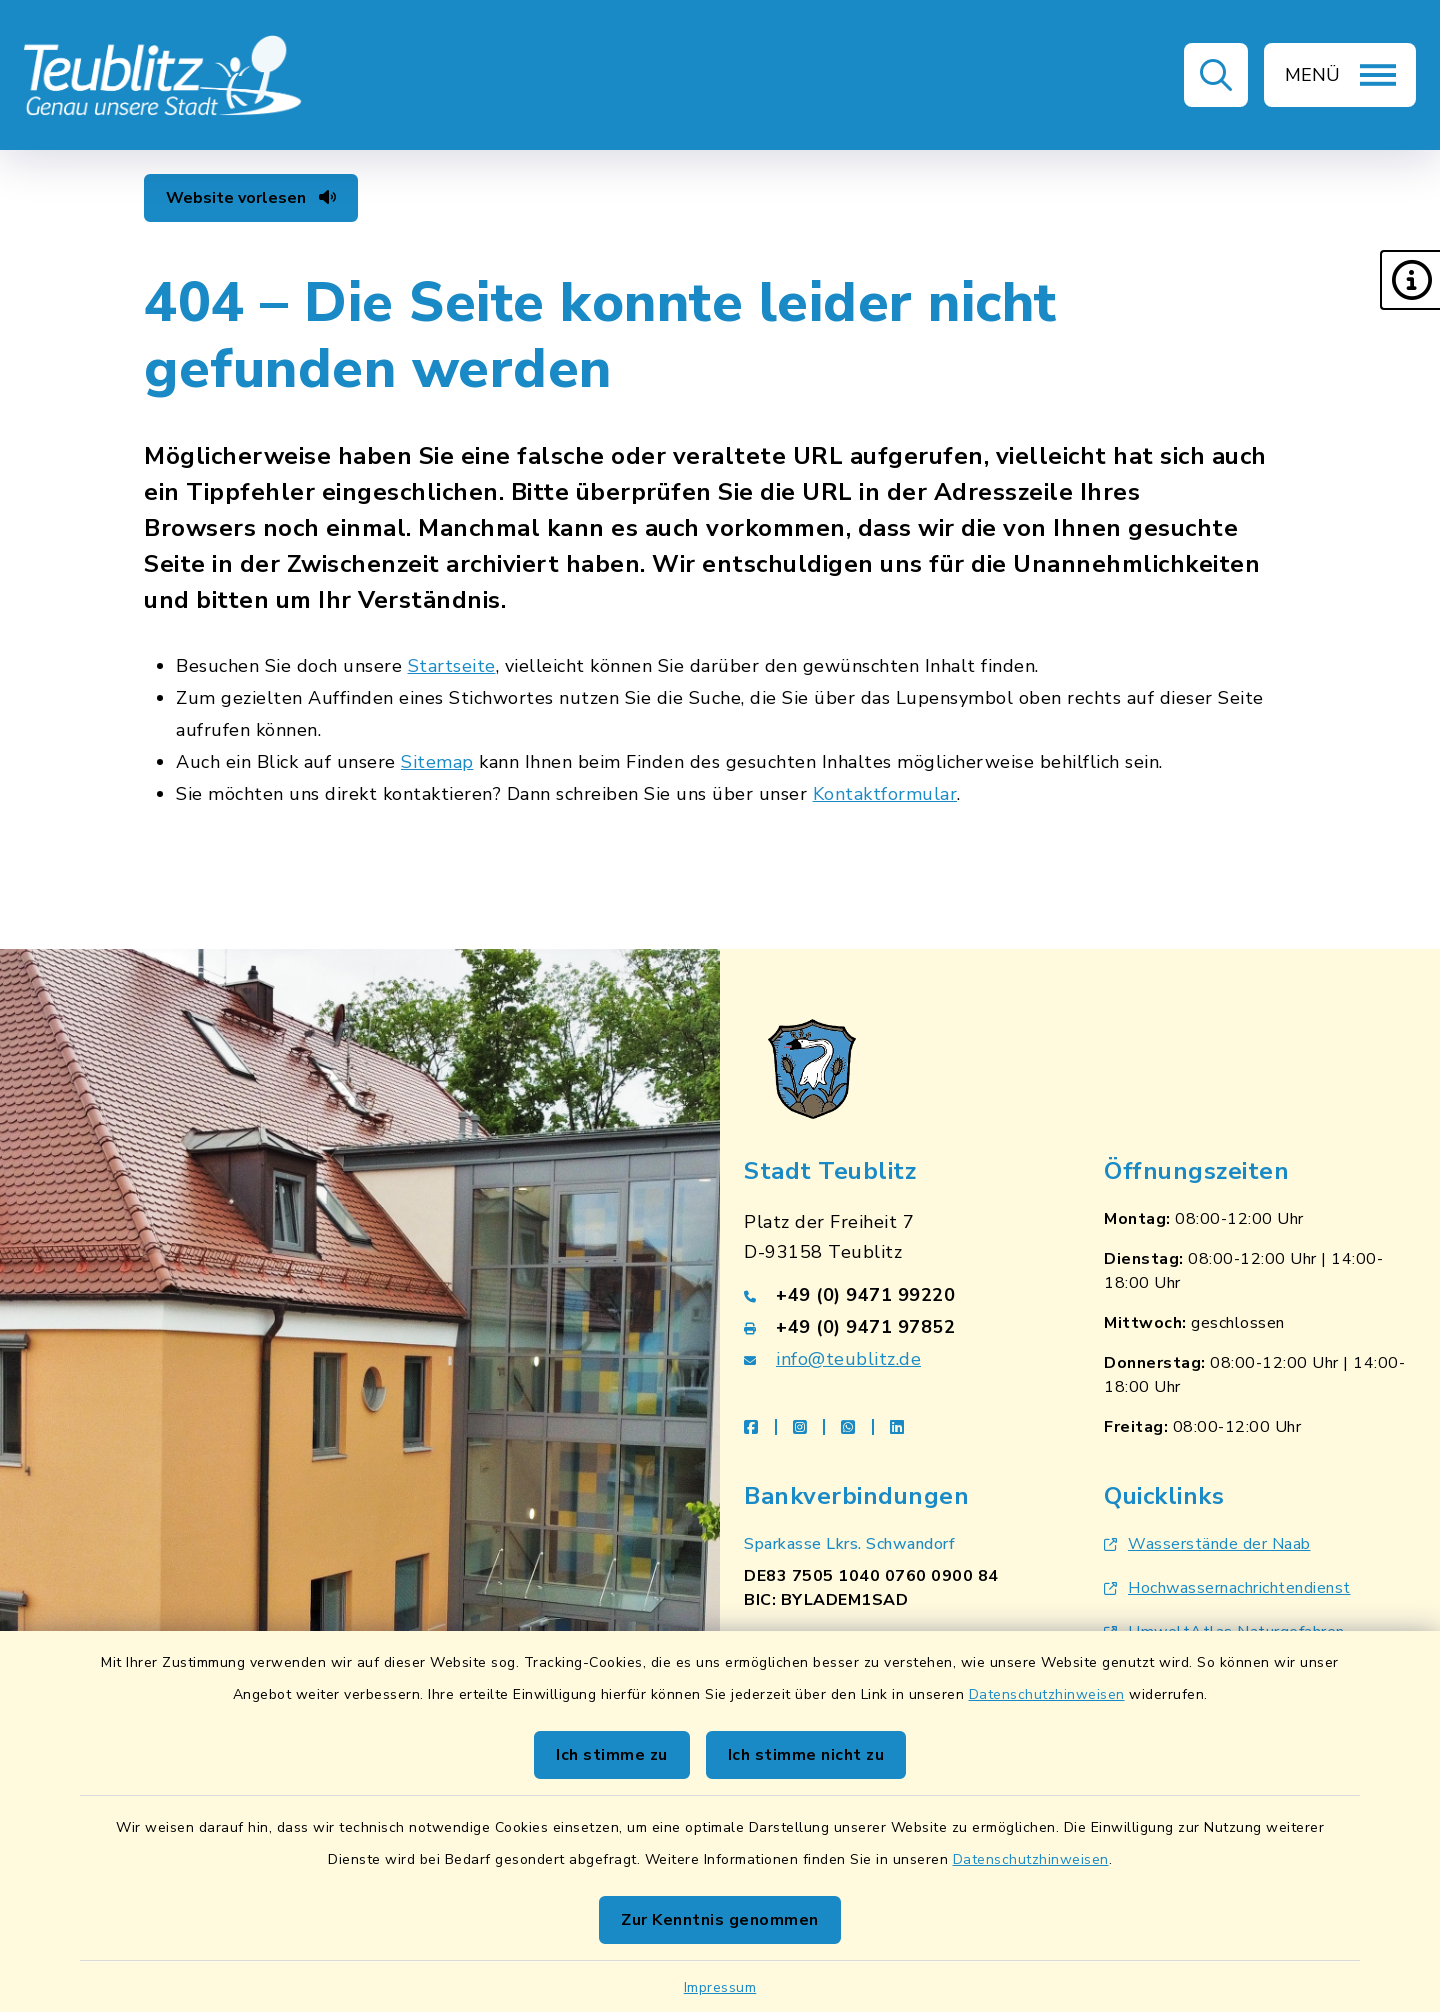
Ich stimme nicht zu (806, 1755)
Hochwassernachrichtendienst (1227, 1588)
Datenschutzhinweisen (1047, 1694)
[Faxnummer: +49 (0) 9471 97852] (900, 1327)
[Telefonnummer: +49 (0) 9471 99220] (900, 1295)
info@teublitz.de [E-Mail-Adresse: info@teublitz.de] (848, 1359)
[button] (1410, 280)
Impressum (720, 1987)
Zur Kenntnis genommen (720, 1920)
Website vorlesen (251, 198)
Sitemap (437, 762)
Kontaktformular (885, 794)
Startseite (452, 666)
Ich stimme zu (612, 1755)
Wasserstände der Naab (1207, 1544)
